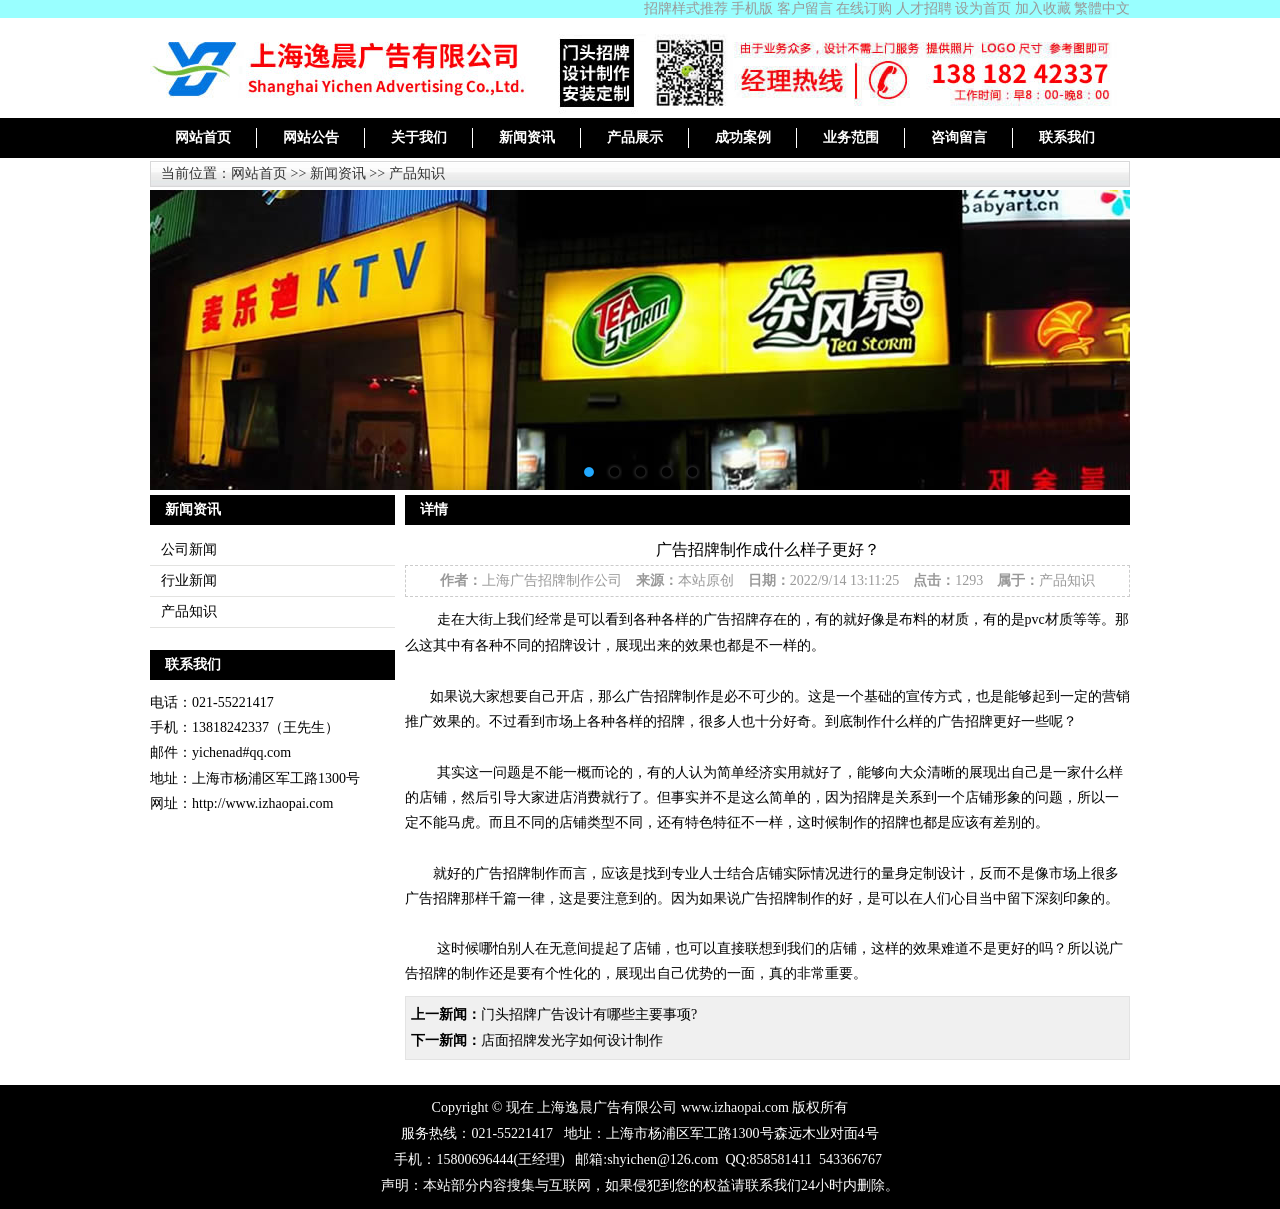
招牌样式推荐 (686, 8)
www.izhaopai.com (735, 1107)
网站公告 (311, 137)
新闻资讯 (527, 137)
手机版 (752, 8)
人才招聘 (924, 8)
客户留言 (805, 8)
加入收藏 (1043, 8)
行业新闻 (189, 580)
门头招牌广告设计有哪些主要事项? (589, 1014)
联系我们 (1067, 137)
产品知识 (417, 173)
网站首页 (203, 137)
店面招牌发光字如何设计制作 (572, 1040)
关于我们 (419, 137)
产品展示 (635, 137)
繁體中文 (1102, 8)
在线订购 (864, 8)
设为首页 (983, 8)
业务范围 (851, 137)
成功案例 (743, 137)
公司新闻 (189, 549)
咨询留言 (959, 137)
